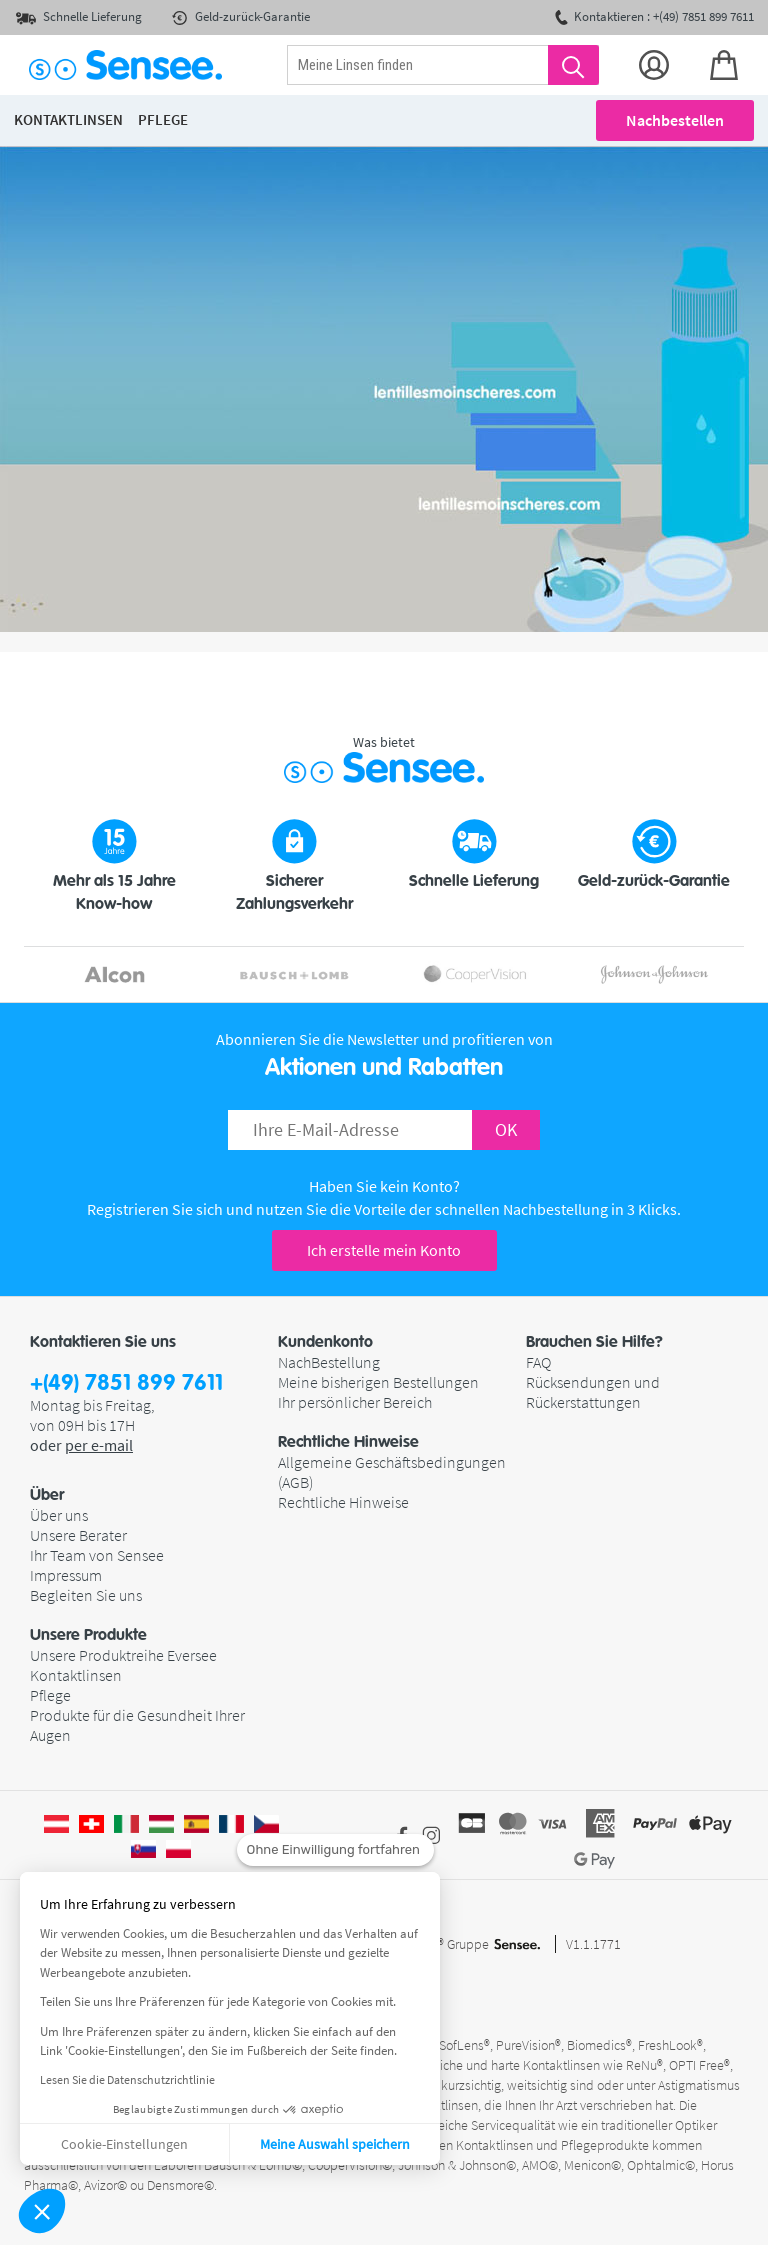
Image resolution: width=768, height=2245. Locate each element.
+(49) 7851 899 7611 (126, 1383)
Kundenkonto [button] (325, 1342)
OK (506, 1129)
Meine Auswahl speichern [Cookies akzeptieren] (335, 2144)
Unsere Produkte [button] (88, 1635)
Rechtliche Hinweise (343, 1502)
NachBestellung (329, 1362)
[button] (42, 2211)
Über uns (59, 1515)
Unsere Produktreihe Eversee (123, 1655)
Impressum (66, 1575)
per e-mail (99, 1445)
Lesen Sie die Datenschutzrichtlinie (127, 2079)
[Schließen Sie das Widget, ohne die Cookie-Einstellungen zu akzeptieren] (335, 1850)
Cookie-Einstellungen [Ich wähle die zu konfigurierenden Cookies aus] (124, 2144)
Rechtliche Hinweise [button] (348, 1442)
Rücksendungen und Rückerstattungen (593, 1392)
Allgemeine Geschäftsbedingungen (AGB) (392, 1472)
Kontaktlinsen (76, 1675)
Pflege (50, 1695)
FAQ (538, 1362)
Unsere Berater (78, 1535)
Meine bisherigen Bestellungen (378, 1382)
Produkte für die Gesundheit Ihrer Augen (137, 1725)
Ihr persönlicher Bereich (355, 1402)
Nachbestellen (675, 120)
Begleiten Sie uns (86, 1595)
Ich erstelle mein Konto (384, 1250)
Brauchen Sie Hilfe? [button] (594, 1342)
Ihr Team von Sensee (97, 1555)
